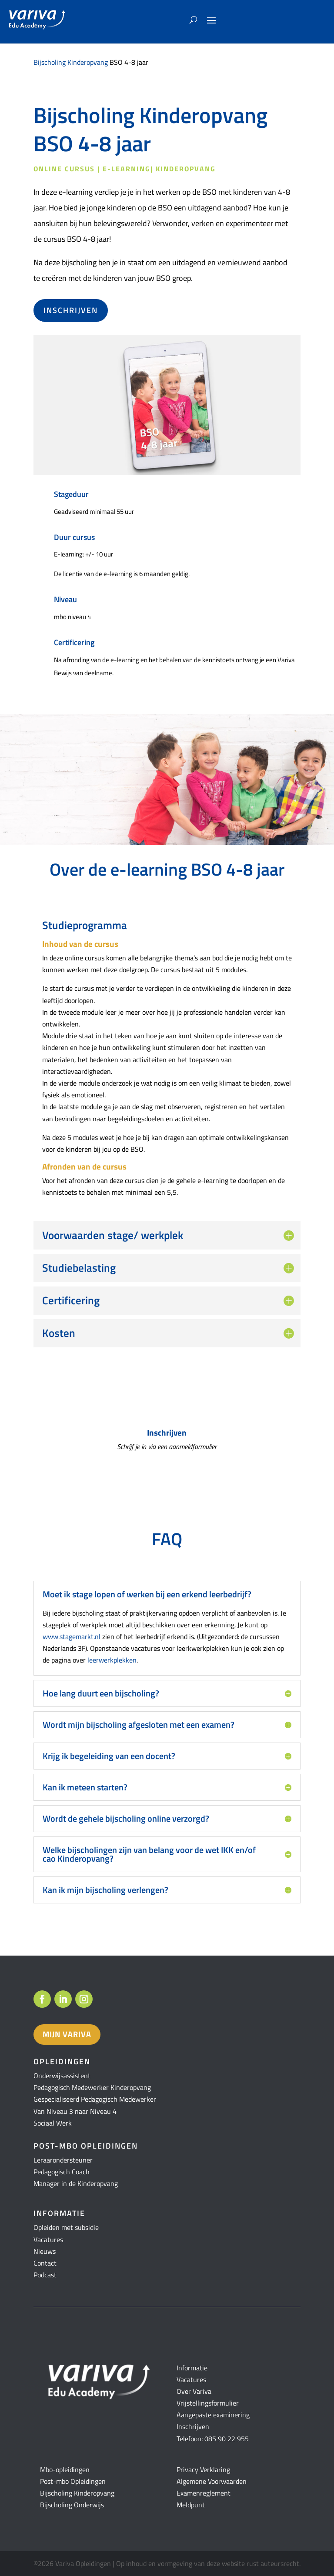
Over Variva (194, 2391)
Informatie (192, 2368)
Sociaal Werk (52, 2123)
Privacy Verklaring (203, 2469)
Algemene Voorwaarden (212, 2481)
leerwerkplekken (112, 1660)
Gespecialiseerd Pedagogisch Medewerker (94, 2099)
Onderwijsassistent (61, 2075)
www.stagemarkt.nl (71, 1636)
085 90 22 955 (226, 2438)
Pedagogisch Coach (61, 2171)
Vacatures (48, 2239)
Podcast (45, 2274)
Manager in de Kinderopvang (75, 2183)
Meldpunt (191, 2504)
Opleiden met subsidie (66, 2227)
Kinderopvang (186, 168)
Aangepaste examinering (213, 2414)
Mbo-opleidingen (65, 2469)
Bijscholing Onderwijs (72, 2504)
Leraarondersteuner (63, 2160)
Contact (45, 2263)
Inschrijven (70, 310)
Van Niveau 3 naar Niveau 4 (75, 2111)
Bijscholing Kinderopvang (70, 62)
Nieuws (44, 2251)
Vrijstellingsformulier (208, 2403)
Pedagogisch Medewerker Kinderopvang (92, 2087)
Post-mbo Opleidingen (73, 2481)
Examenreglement (203, 2493)
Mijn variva (67, 2034)
